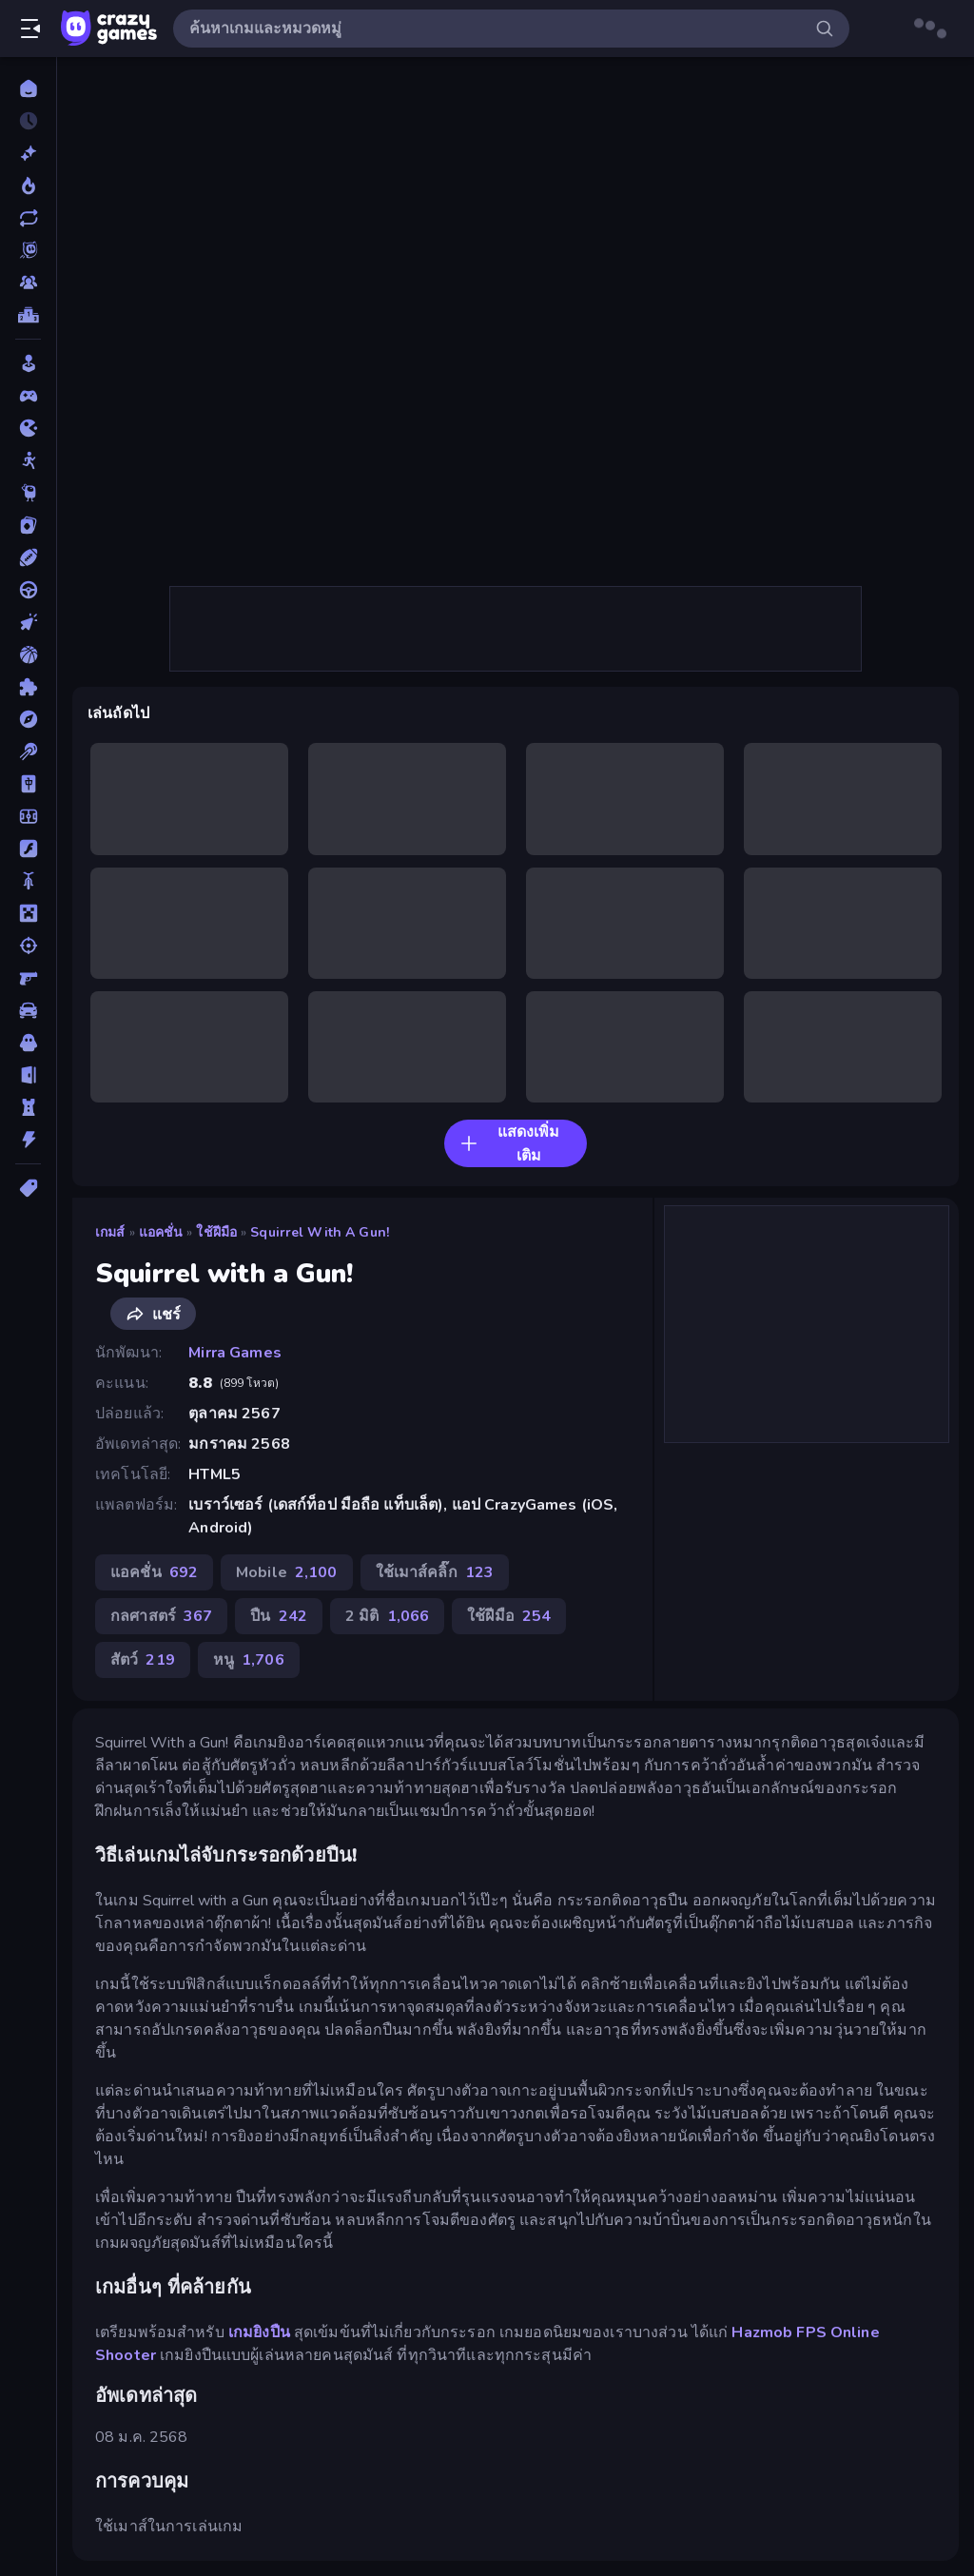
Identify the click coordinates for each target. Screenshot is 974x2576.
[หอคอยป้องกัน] (28, 1107)
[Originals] (28, 250)
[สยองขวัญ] (28, 1042)
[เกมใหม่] (28, 153)
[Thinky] (28, 493)
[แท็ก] (28, 1188)
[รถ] (28, 1010)
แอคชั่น (161, 1232)
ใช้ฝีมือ (216, 1232)
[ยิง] (28, 945)
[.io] (28, 428)
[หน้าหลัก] (28, 88)
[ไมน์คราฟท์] (28, 913)
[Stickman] (28, 460)
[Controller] (28, 396)
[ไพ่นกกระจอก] (28, 784)
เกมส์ (110, 1232)
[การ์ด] (28, 525)
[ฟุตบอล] (28, 816)
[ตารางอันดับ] (28, 315)
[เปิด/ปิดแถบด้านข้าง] (30, 28)
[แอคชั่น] (28, 1139)
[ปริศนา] (28, 687)
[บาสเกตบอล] (28, 654)
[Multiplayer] (28, 282)
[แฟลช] (28, 848)
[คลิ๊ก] (28, 622)
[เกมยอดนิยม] (28, 185)
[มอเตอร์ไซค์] (28, 881)
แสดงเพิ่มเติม (509, 1144)
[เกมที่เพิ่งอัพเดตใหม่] (28, 218)
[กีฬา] (28, 557)
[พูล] (28, 751)
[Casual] (28, 363)
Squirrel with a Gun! (319, 1232)
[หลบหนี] (28, 1075)
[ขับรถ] (28, 590)
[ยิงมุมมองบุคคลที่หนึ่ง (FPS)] (28, 978)
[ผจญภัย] (28, 719)
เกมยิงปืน (259, 2332)
